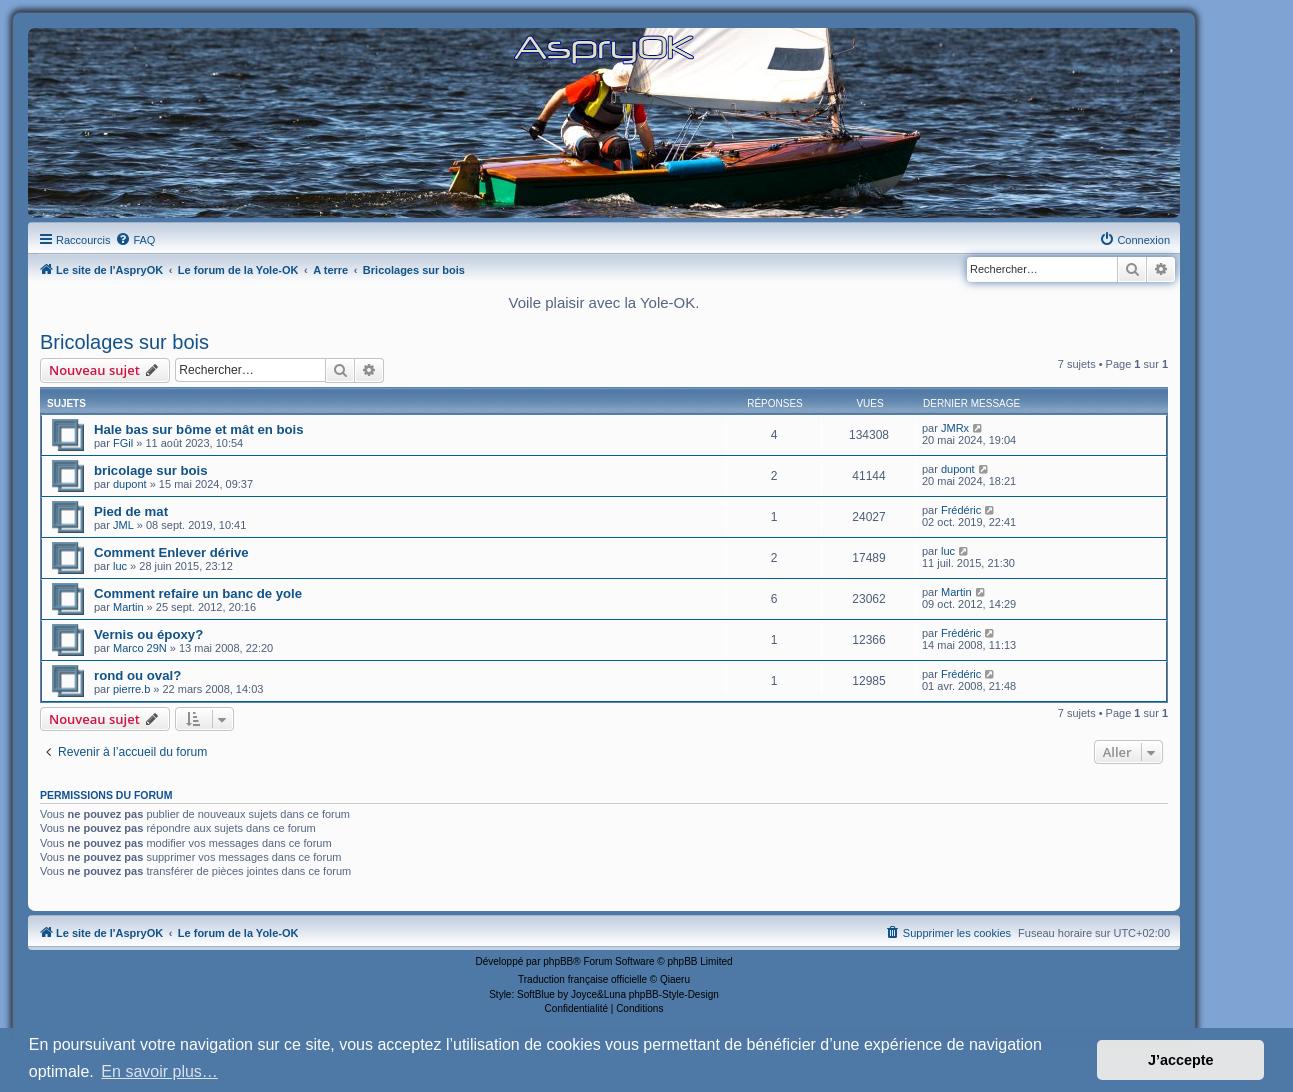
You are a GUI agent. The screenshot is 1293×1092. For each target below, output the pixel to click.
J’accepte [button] (1181, 1060)
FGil (123, 443)
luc (120, 566)
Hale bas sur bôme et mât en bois (199, 429)
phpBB (558, 961)
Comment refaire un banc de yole (198, 593)
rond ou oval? (137, 675)
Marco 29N (140, 648)
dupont (130, 484)
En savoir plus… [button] (159, 1071)
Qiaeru (675, 979)
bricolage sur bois (151, 470)
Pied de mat (131, 511)
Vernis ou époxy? (148, 634)
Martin (128, 607)
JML (123, 525)
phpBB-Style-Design (674, 994)
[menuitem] (135, 240)
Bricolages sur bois (124, 342)
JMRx (955, 428)
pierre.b (131, 689)
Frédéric (961, 510)
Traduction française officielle (582, 979)
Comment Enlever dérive (171, 552)
